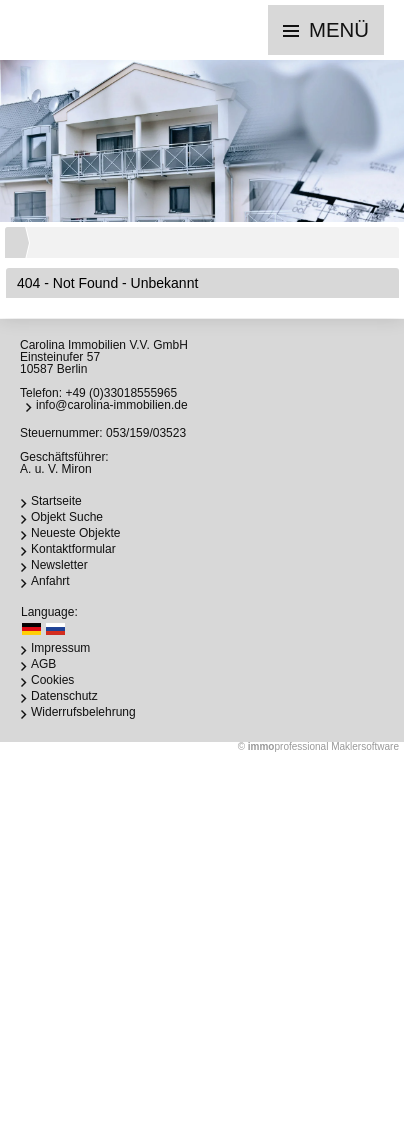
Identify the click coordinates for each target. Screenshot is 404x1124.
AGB (43, 664)
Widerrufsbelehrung (83, 712)
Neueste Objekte (75, 533)
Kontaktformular (73, 549)
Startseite (56, 501)
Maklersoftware (365, 746)
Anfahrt (50, 581)
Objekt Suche (67, 517)
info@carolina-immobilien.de (112, 405)
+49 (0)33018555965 (121, 393)
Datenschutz (64, 696)
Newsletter (59, 565)
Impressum (60, 648)
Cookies (52, 680)
